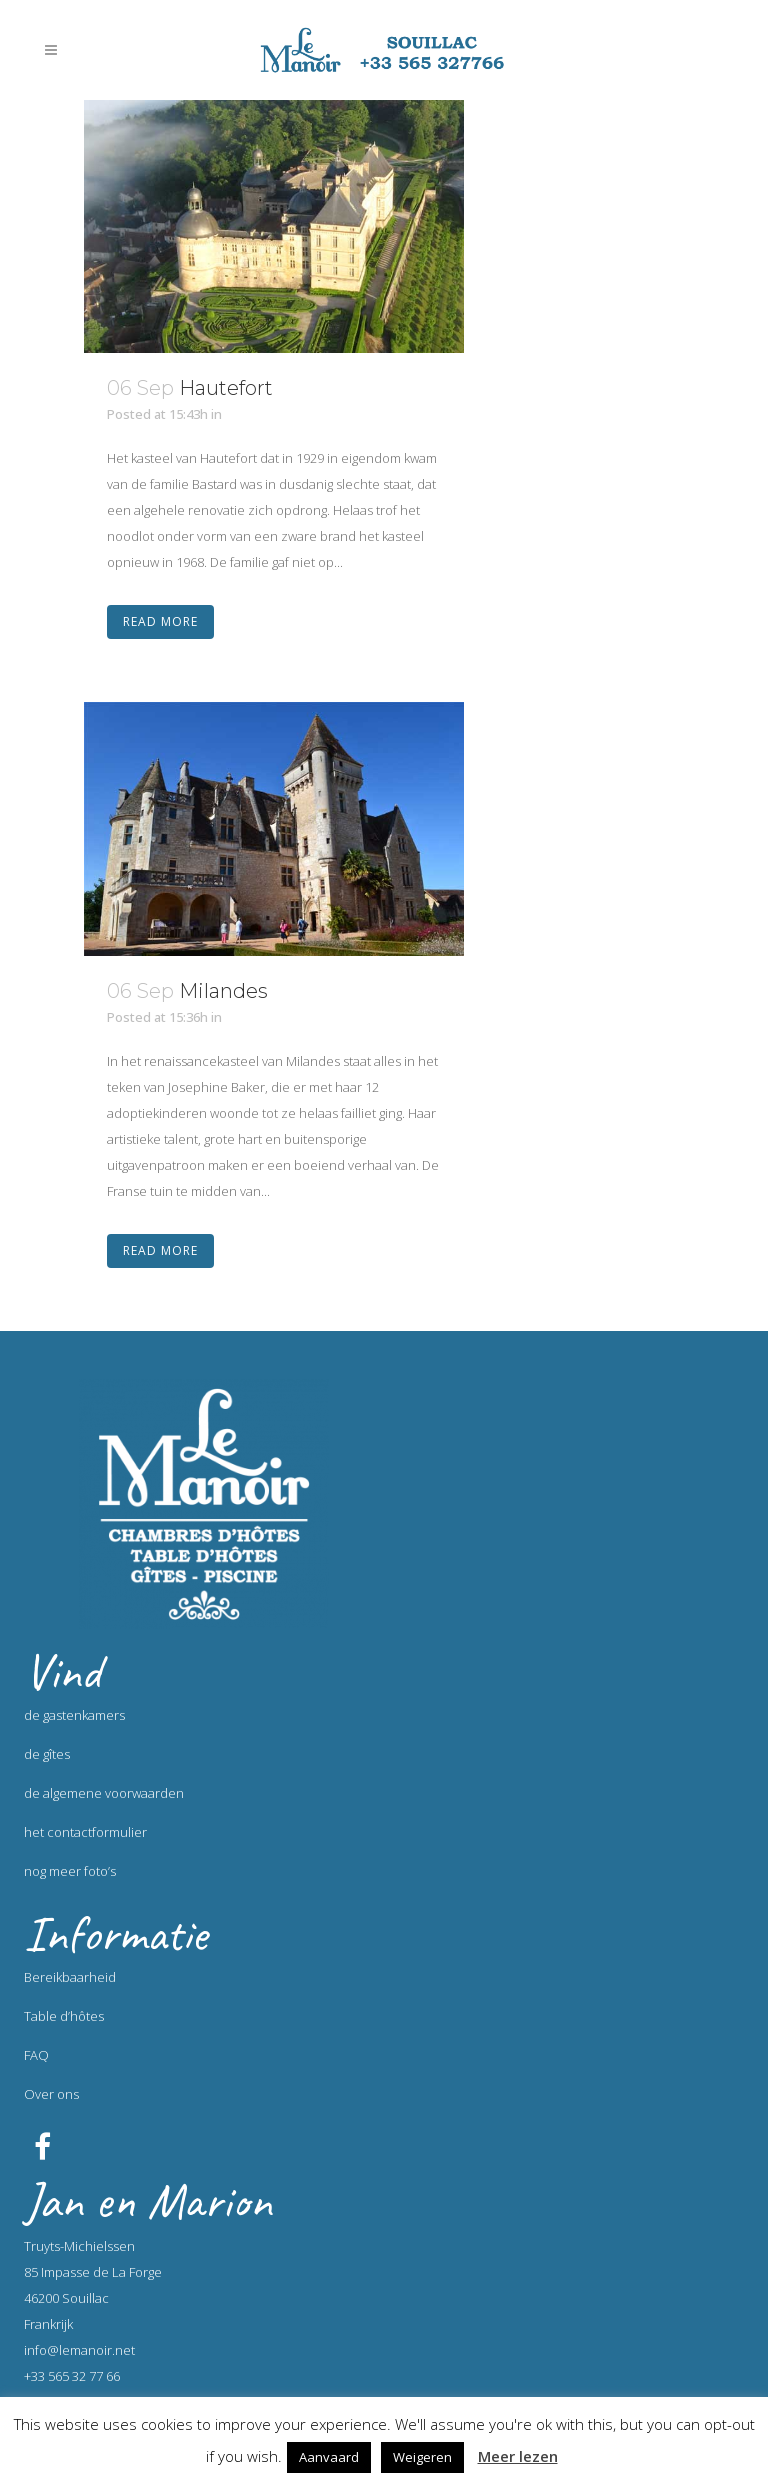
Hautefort (226, 388)
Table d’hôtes (64, 2016)
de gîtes (47, 1754)
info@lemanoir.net (79, 2350)
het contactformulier (85, 1832)
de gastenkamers (74, 1715)
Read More (160, 621)
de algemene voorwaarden (104, 1793)
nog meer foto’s (70, 1871)
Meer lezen (518, 2456)
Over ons (51, 2094)
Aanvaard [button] (329, 2457)
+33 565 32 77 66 (72, 2376)
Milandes (223, 991)
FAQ (36, 2055)
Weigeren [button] (422, 2457)
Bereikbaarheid (70, 1977)
